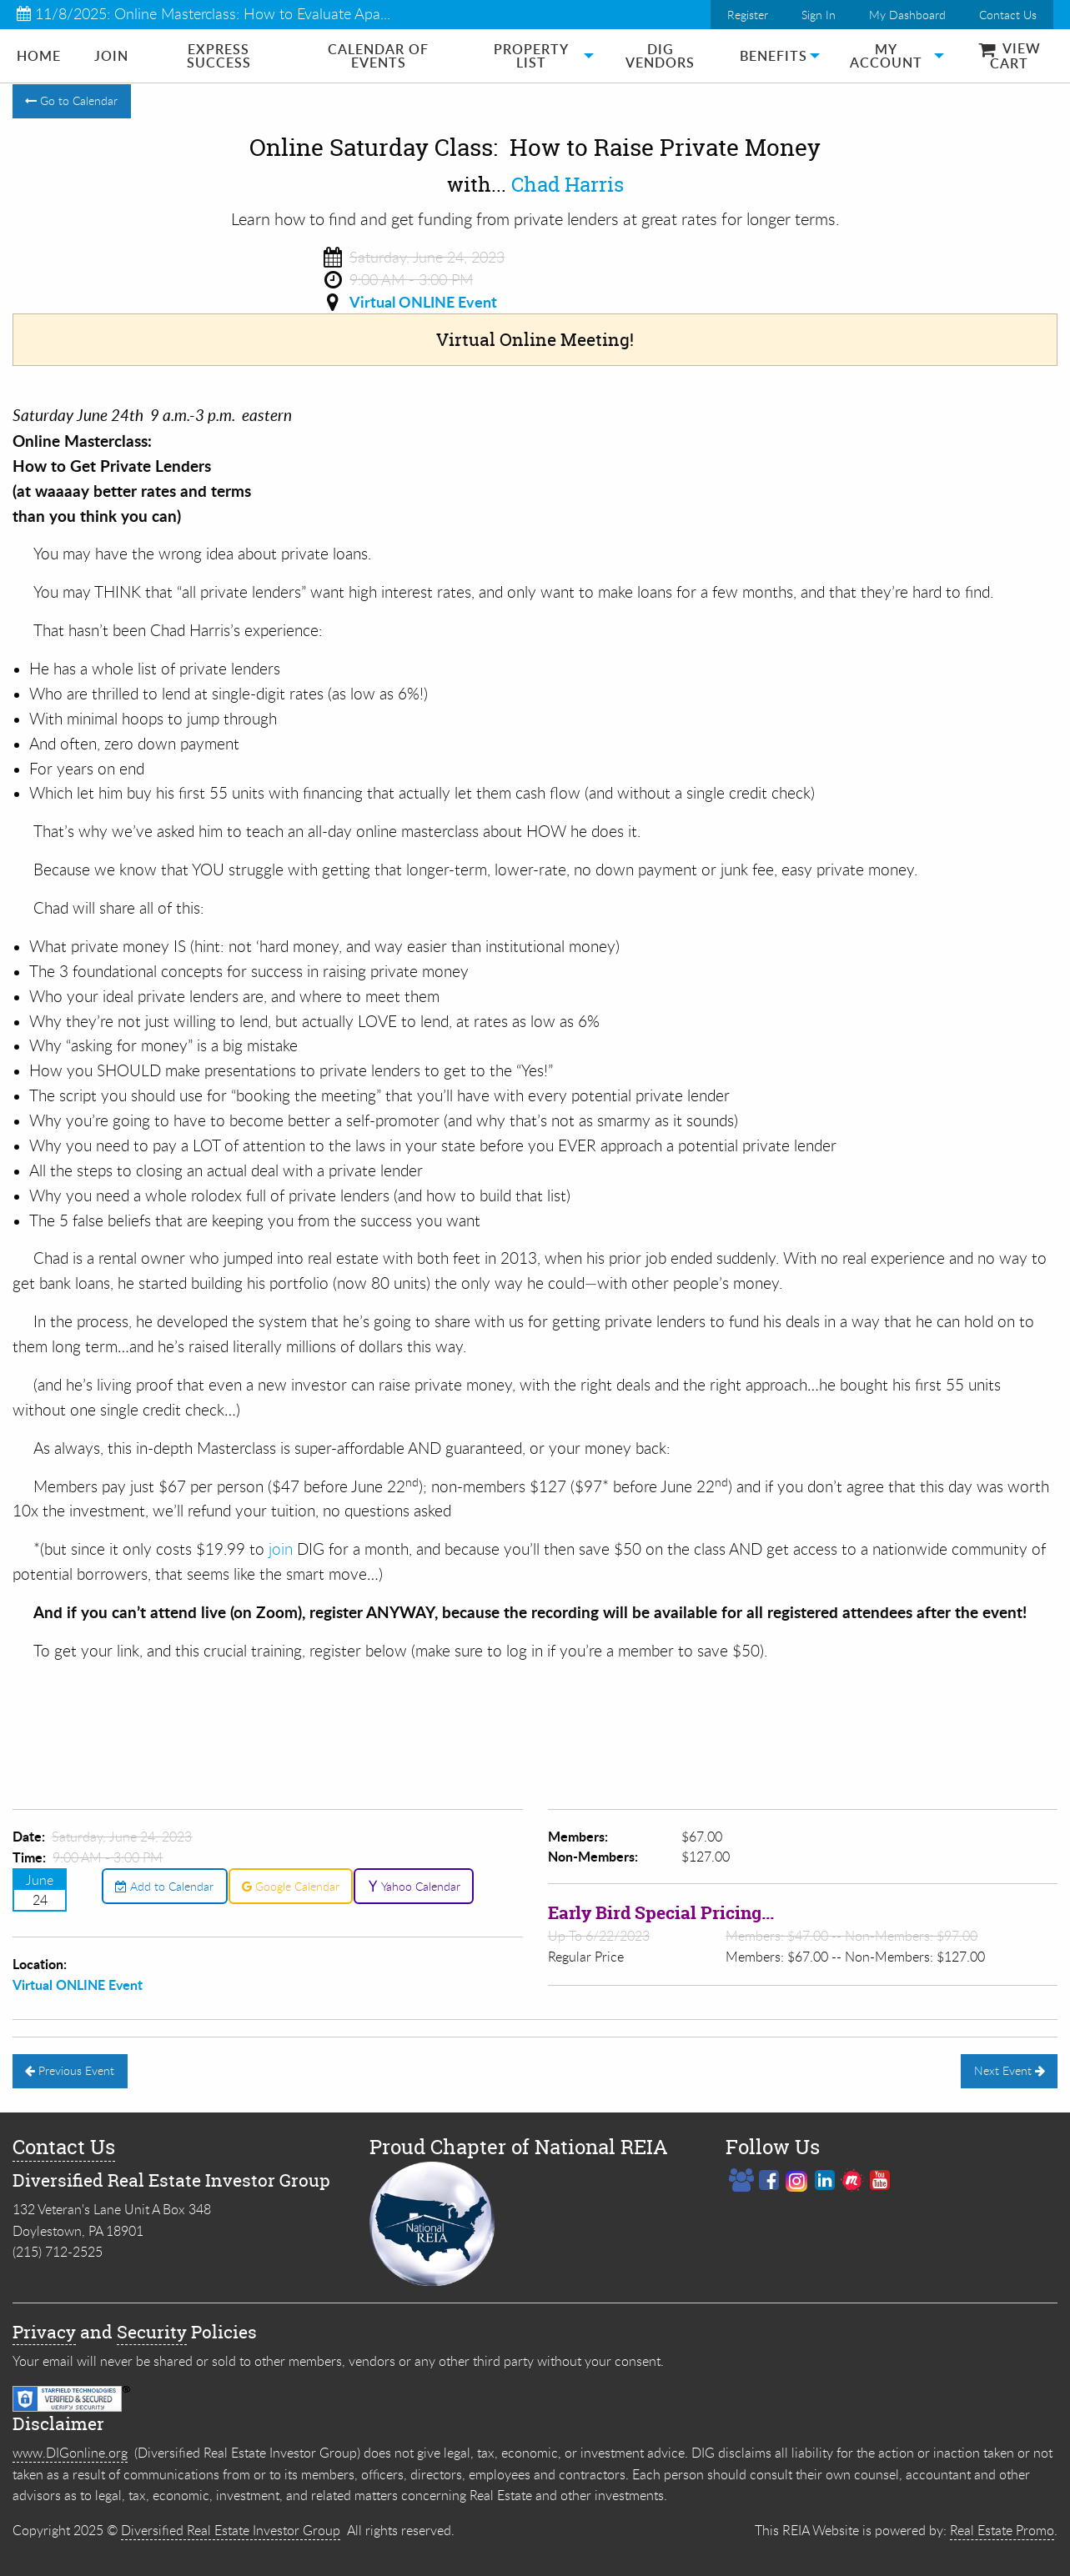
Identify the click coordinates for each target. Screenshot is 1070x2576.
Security (152, 2332)
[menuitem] (39, 56)
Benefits (773, 56)
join (283, 1548)
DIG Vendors (660, 56)
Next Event (1009, 2070)
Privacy (44, 2332)
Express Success (219, 56)
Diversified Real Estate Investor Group (230, 2530)
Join (111, 56)
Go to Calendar (71, 100)
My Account (886, 56)
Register (747, 15)
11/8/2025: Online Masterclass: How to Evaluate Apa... (203, 13)
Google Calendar (290, 1886)
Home (39, 56)
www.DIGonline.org (70, 2452)
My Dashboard (907, 15)
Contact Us (1008, 15)
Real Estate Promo (1002, 2530)
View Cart (1009, 56)
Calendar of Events (378, 56)
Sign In (818, 15)
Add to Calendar (164, 1886)
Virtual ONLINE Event (423, 302)
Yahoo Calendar (414, 1886)
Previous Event (69, 2070)
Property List (531, 56)
